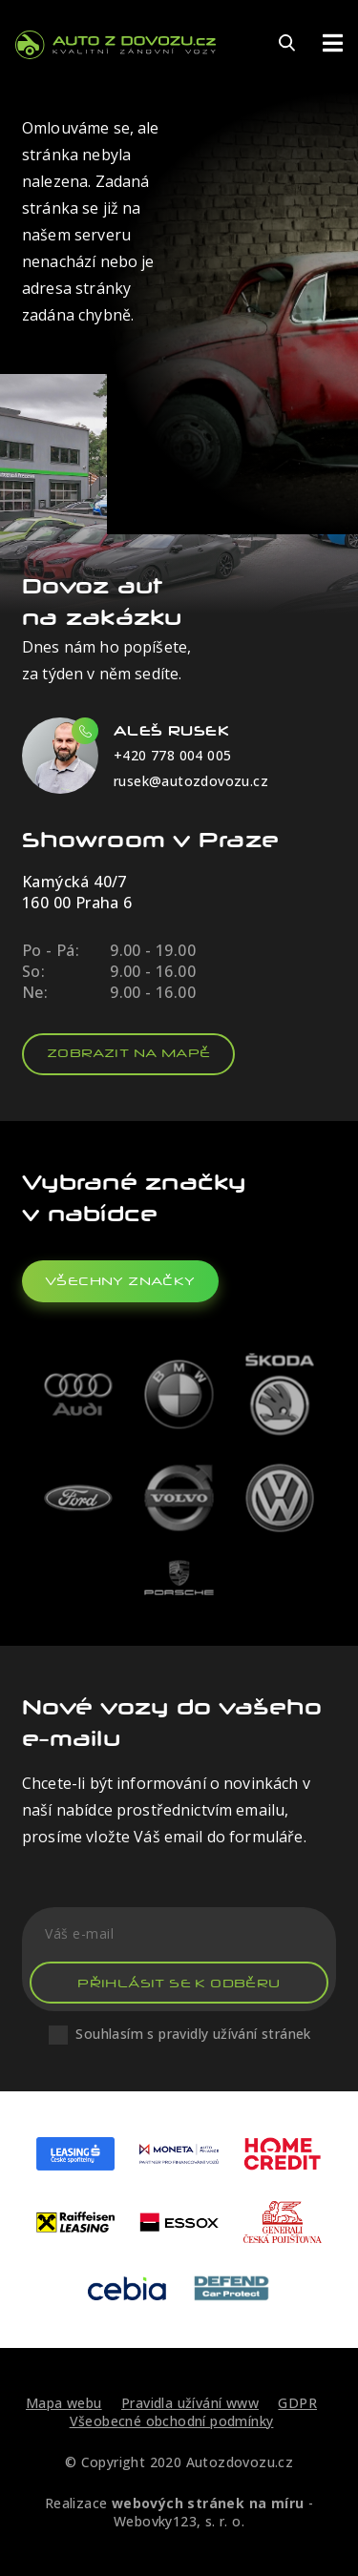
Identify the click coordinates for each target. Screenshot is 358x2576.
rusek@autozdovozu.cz (191, 781)
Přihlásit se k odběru (178, 1983)
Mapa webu (64, 2403)
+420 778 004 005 (172, 755)
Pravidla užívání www (190, 2403)
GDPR (297, 2403)
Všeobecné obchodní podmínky (172, 2421)
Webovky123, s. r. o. (179, 2521)
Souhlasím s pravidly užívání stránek (192, 2034)
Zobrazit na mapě (128, 1053)
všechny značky (120, 1281)
